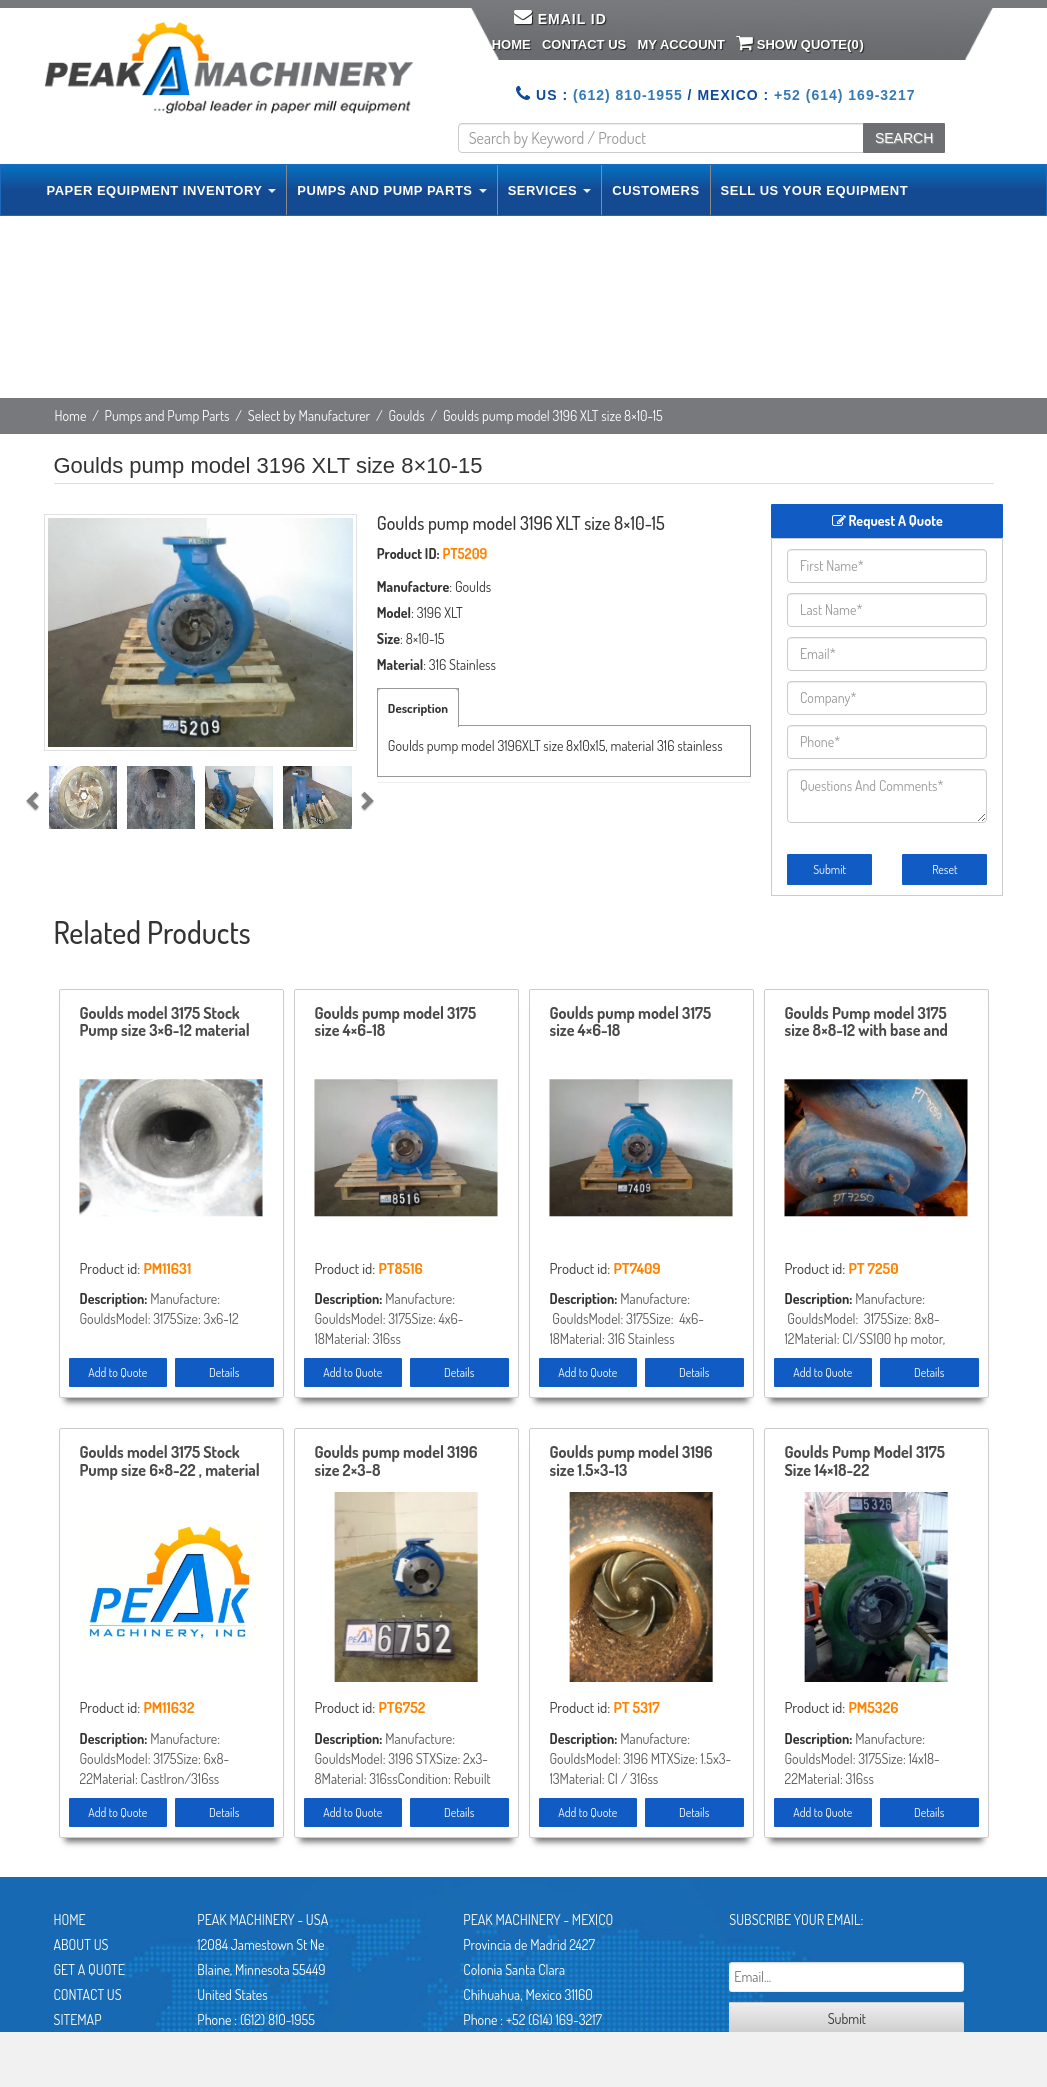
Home (511, 44)
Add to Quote (117, 1372)
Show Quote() (800, 43)
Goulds (407, 415)
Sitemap (78, 2019)
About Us (81, 1944)
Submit (829, 869)
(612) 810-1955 (628, 95)
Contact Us (584, 44)
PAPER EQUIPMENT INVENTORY (162, 190)
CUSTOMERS (655, 190)
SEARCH (904, 138)
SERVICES (550, 190)
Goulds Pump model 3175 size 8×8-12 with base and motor (866, 1023)
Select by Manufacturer (309, 415)
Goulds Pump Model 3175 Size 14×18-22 (865, 1462)
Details (224, 1372)
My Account (680, 44)
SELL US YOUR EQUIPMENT (815, 190)
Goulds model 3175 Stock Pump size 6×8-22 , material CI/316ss (170, 1462)
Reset (944, 869)
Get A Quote (89, 1969)
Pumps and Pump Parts (167, 415)
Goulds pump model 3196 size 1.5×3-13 (631, 1462)
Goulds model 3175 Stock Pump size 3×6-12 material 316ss (165, 1023)
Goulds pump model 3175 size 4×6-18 (396, 1023)
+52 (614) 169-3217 (844, 95)
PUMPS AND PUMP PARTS (391, 190)
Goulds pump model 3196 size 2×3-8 (396, 1462)
